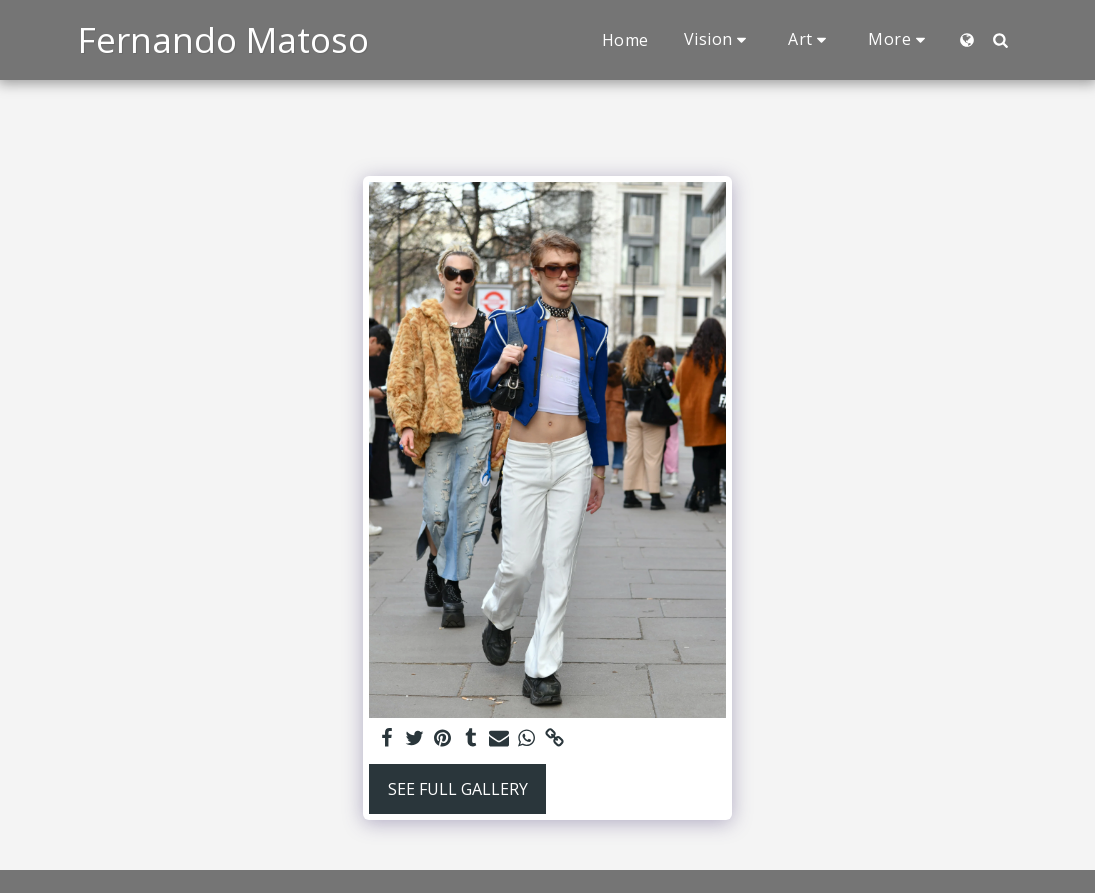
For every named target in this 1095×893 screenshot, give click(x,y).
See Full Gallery (458, 789)
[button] (719, 39)
